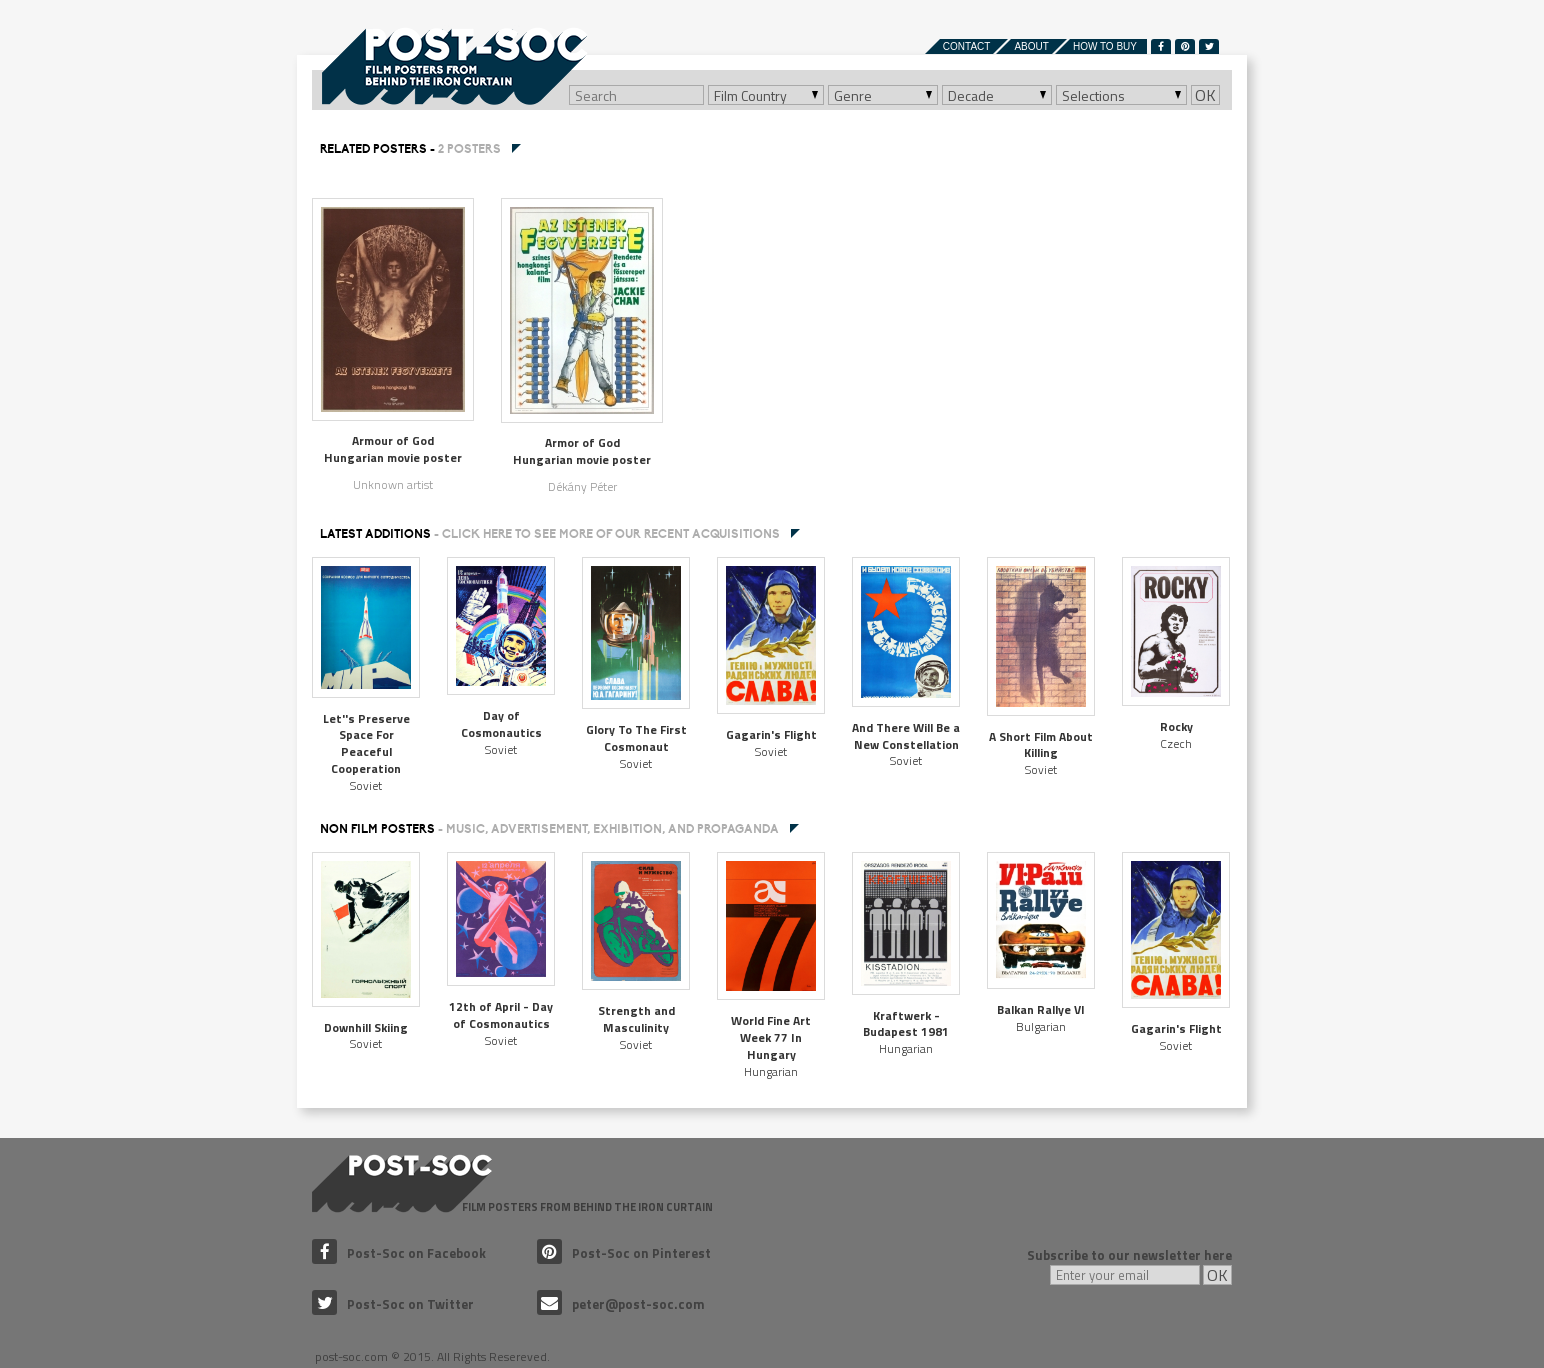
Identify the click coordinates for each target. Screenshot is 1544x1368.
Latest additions (550, 534)
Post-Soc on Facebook (399, 1253)
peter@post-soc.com (621, 1304)
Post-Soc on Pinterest (624, 1253)
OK (1205, 95)
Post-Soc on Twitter (393, 1304)
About (1031, 46)
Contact (967, 46)
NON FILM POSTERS (549, 829)
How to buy (1105, 46)
